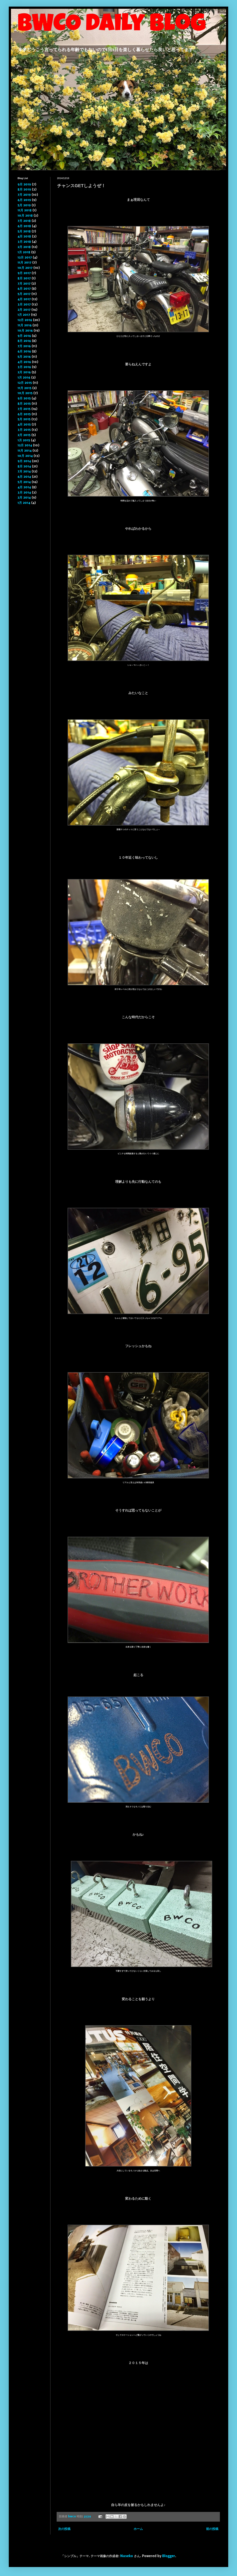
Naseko (126, 2556)
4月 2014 (24, 487)
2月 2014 (24, 497)
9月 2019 (24, 184)
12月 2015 (25, 383)
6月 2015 (24, 414)
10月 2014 (25, 456)
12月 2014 (25, 445)
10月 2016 (25, 330)
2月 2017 (24, 310)
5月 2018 (24, 231)
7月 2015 (24, 409)
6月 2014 (24, 477)
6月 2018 (24, 226)
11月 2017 (24, 262)
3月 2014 (24, 492)
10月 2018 (25, 215)
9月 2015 (24, 398)
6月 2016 (24, 351)
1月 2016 (24, 377)
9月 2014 (24, 461)
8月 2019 (24, 189)
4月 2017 (24, 299)
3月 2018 (24, 242)
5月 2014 (24, 482)
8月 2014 (24, 466)
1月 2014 (24, 503)
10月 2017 (25, 268)
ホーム (138, 2529)
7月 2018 (24, 221)
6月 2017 (24, 289)
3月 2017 (24, 304)
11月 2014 (25, 450)
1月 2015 (24, 440)
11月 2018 (25, 210)
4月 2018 (24, 236)
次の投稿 (64, 2529)
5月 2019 (24, 205)
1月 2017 (24, 315)
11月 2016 (25, 325)
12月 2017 (25, 257)
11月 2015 (24, 388)
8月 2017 (24, 278)
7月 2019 (24, 195)
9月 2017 (24, 273)
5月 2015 (24, 419)
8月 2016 (24, 341)
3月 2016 (24, 367)
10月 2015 (25, 393)
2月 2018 (24, 247)
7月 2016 (24, 346)
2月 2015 (24, 435)
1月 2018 (24, 252)
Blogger (168, 2556)
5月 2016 (24, 357)
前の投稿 (212, 2529)
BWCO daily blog (112, 26)
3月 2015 (24, 430)
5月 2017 (24, 294)
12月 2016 (25, 320)
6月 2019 (24, 200)
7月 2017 (24, 283)
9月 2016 (24, 336)
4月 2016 (24, 362)
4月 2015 (24, 424)
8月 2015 (24, 404)
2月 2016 (24, 372)
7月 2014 (24, 471)
